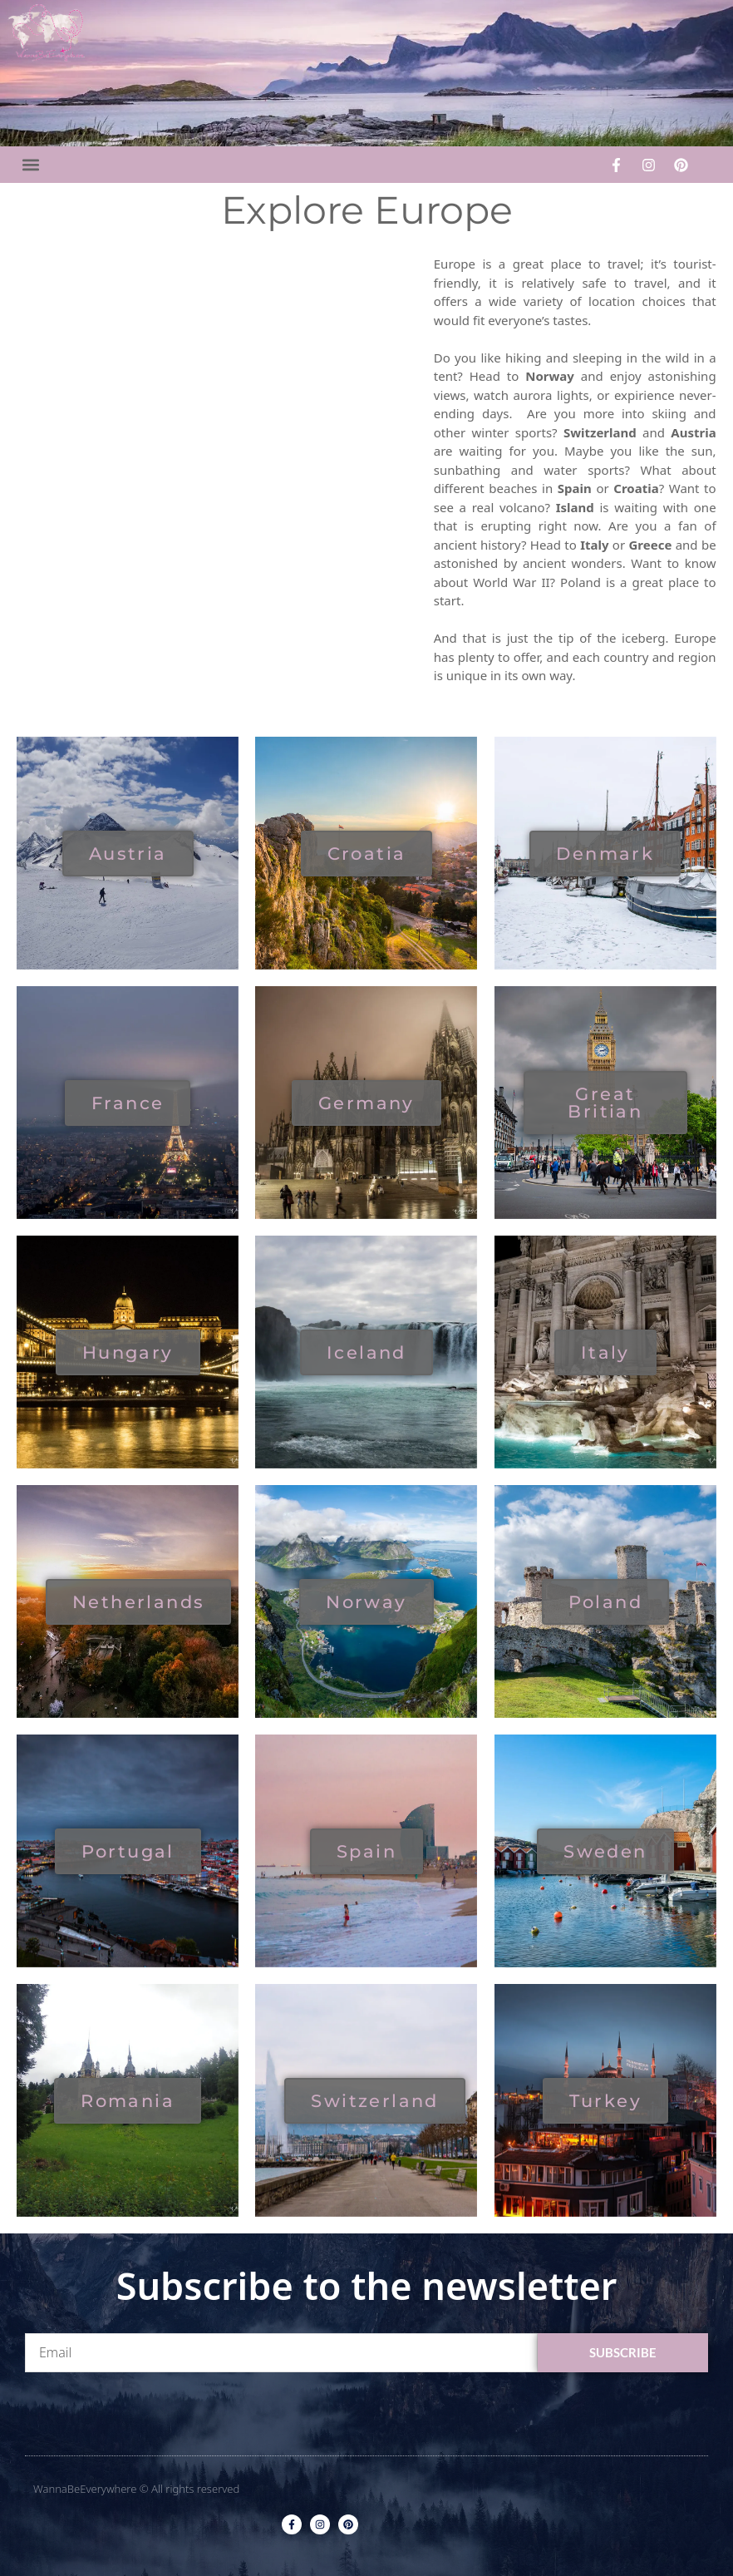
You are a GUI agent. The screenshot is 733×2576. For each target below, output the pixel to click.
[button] (30, 165)
